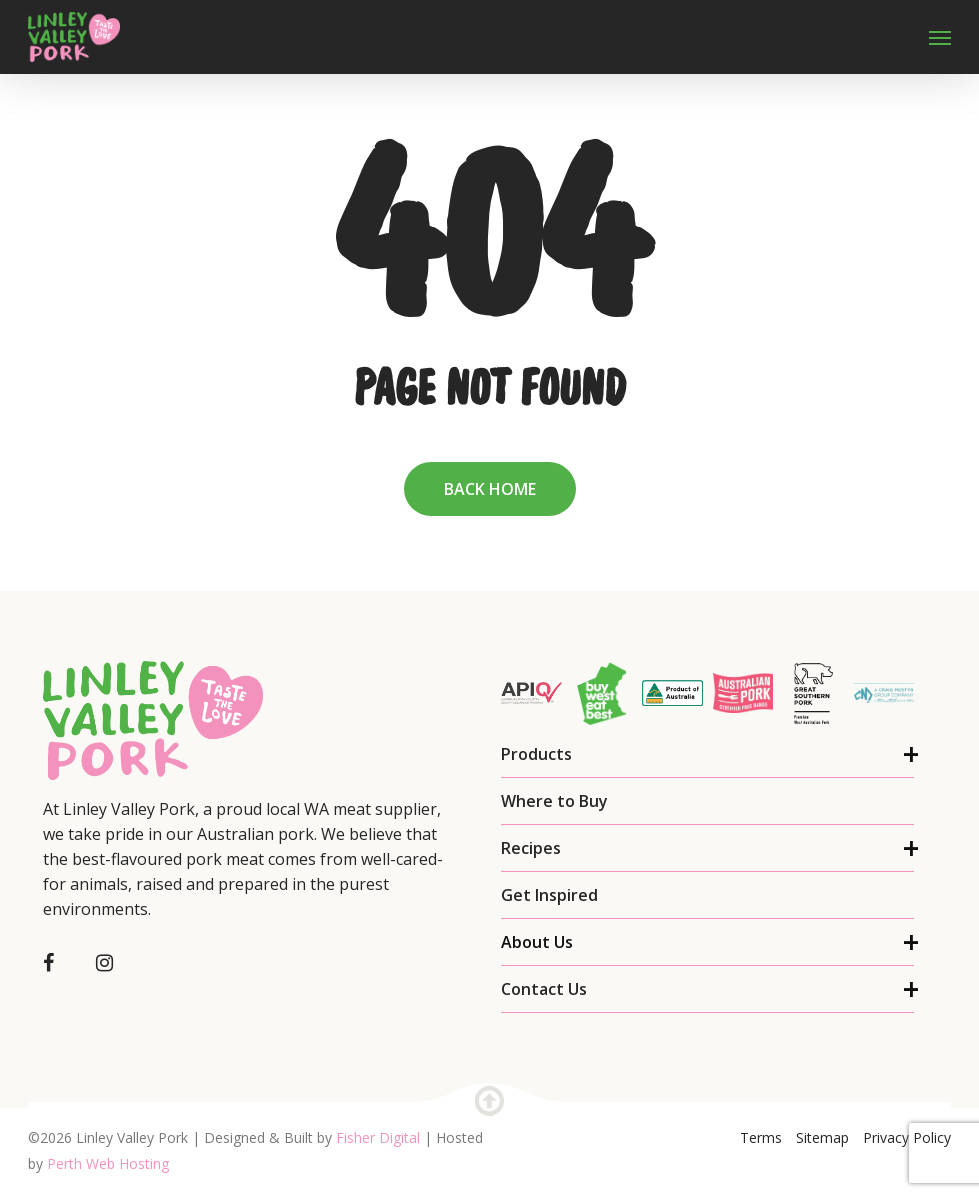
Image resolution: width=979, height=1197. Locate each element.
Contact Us (544, 989)
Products (536, 754)
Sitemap (822, 1137)
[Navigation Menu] (940, 37)
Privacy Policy (907, 1137)
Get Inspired (549, 895)
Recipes (531, 848)
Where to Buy (554, 801)
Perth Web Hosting (108, 1163)
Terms (761, 1137)
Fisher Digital (378, 1137)
